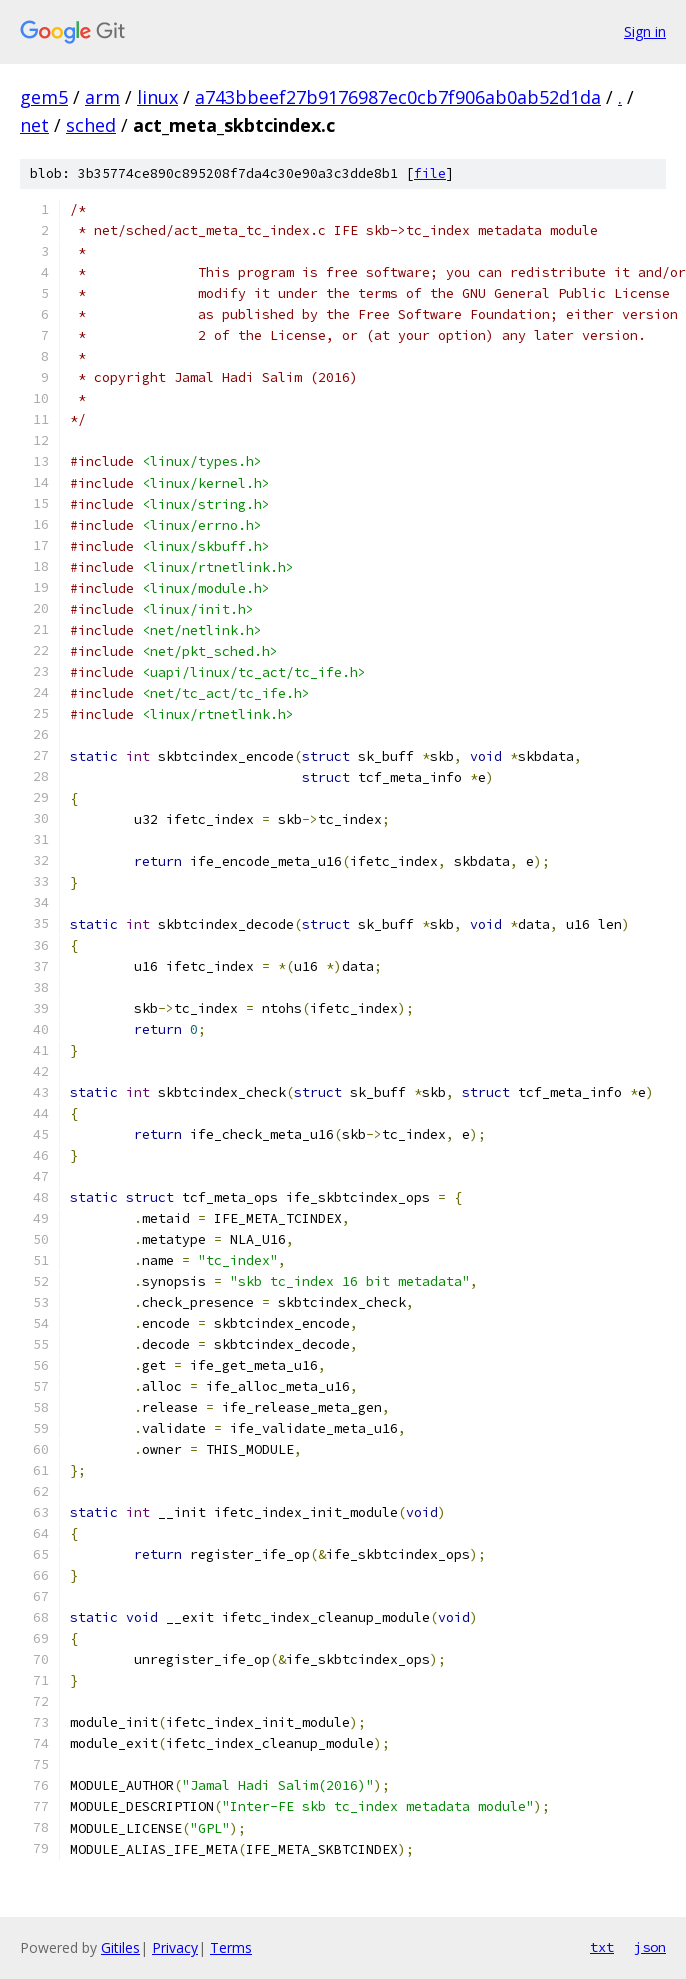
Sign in (645, 31)
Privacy (175, 1947)
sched (91, 125)
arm (102, 97)
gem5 (44, 97)
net (34, 125)
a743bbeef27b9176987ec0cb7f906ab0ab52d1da (398, 97)
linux (157, 97)
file (430, 173)
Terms (231, 1947)
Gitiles (120, 1947)
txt (602, 1947)
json (650, 1947)
